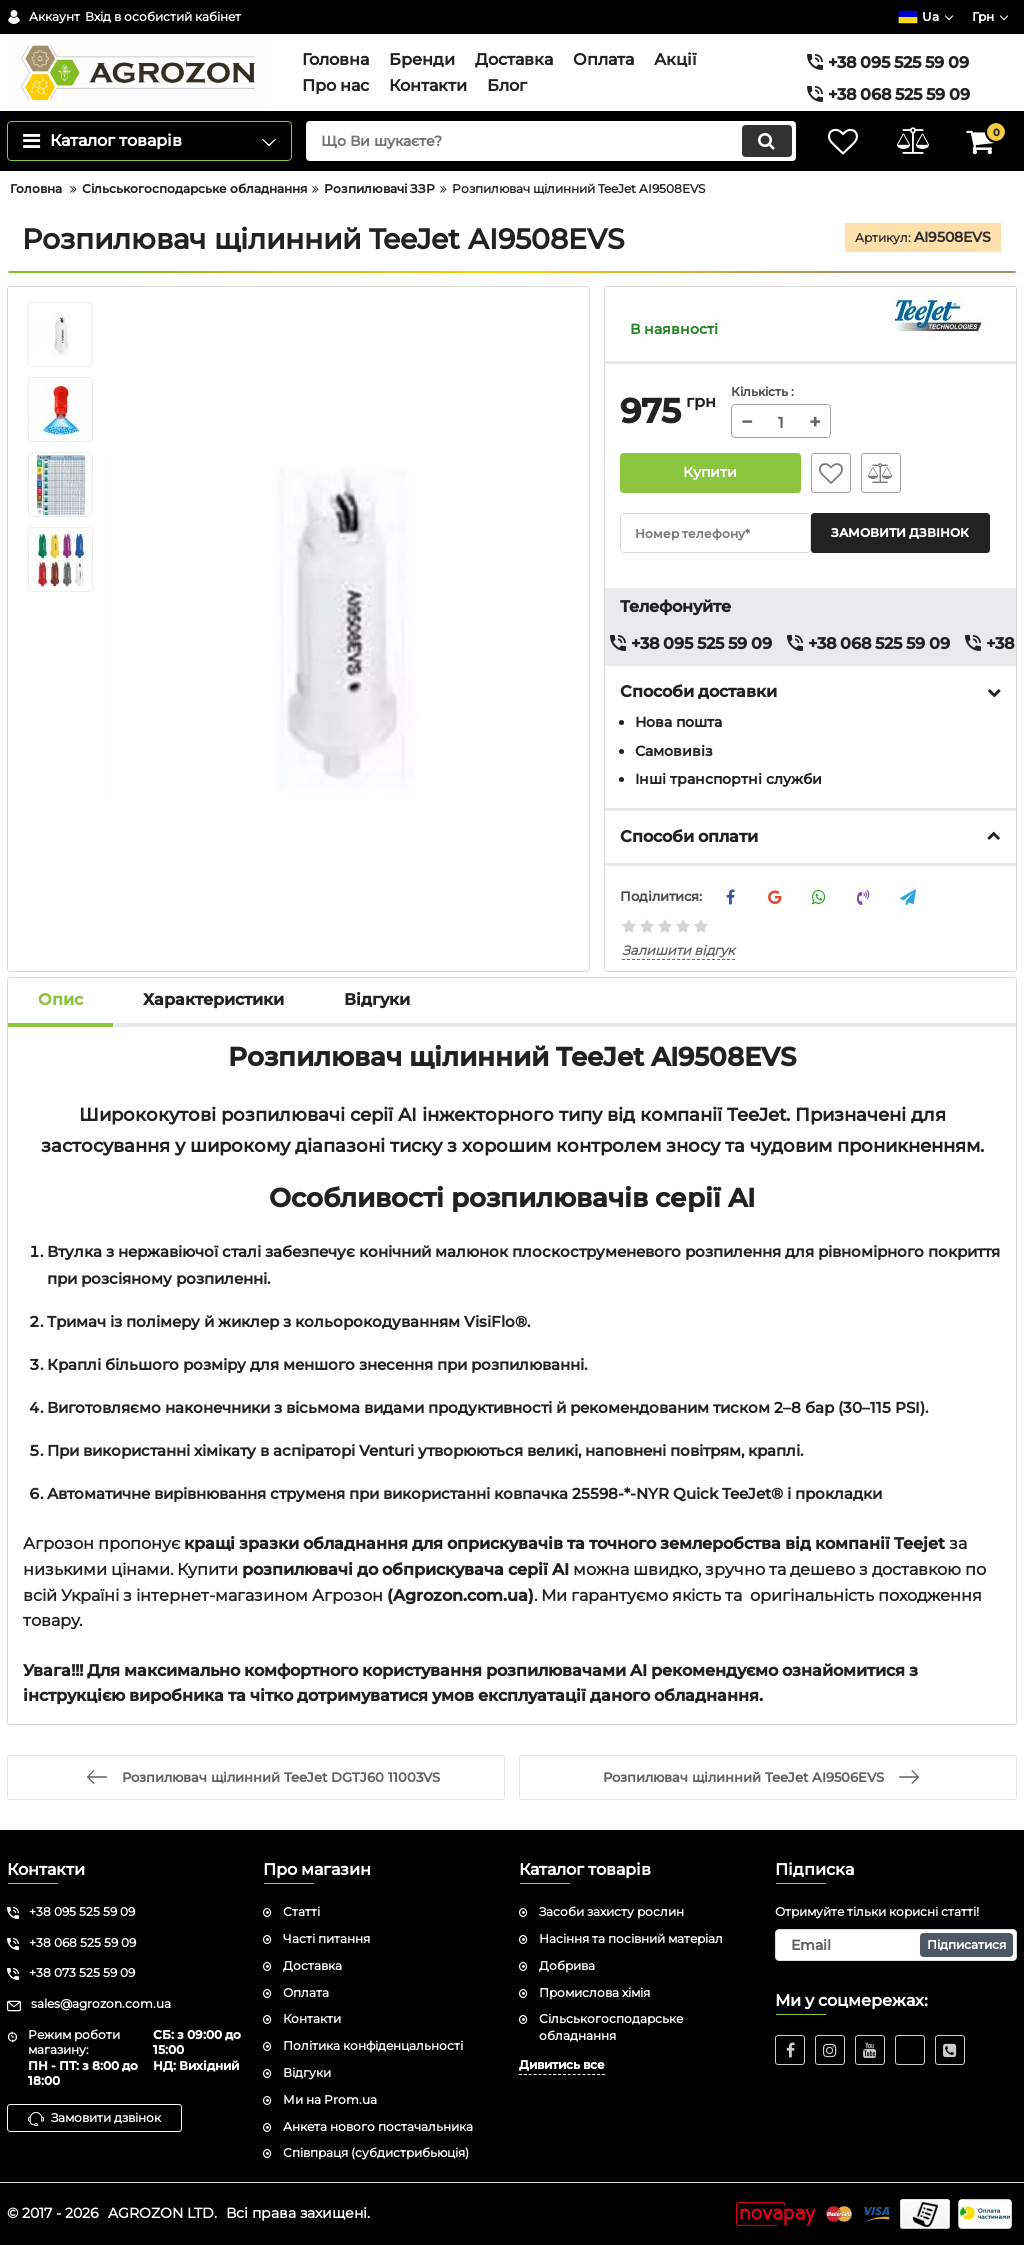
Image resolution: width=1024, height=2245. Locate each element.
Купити (710, 473)
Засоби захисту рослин (611, 1911)
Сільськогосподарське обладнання (611, 2027)
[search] (549, 141)
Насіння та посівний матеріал (631, 1938)
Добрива (567, 1965)
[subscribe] (896, 1945)
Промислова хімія (594, 1992)
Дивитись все (562, 2064)
